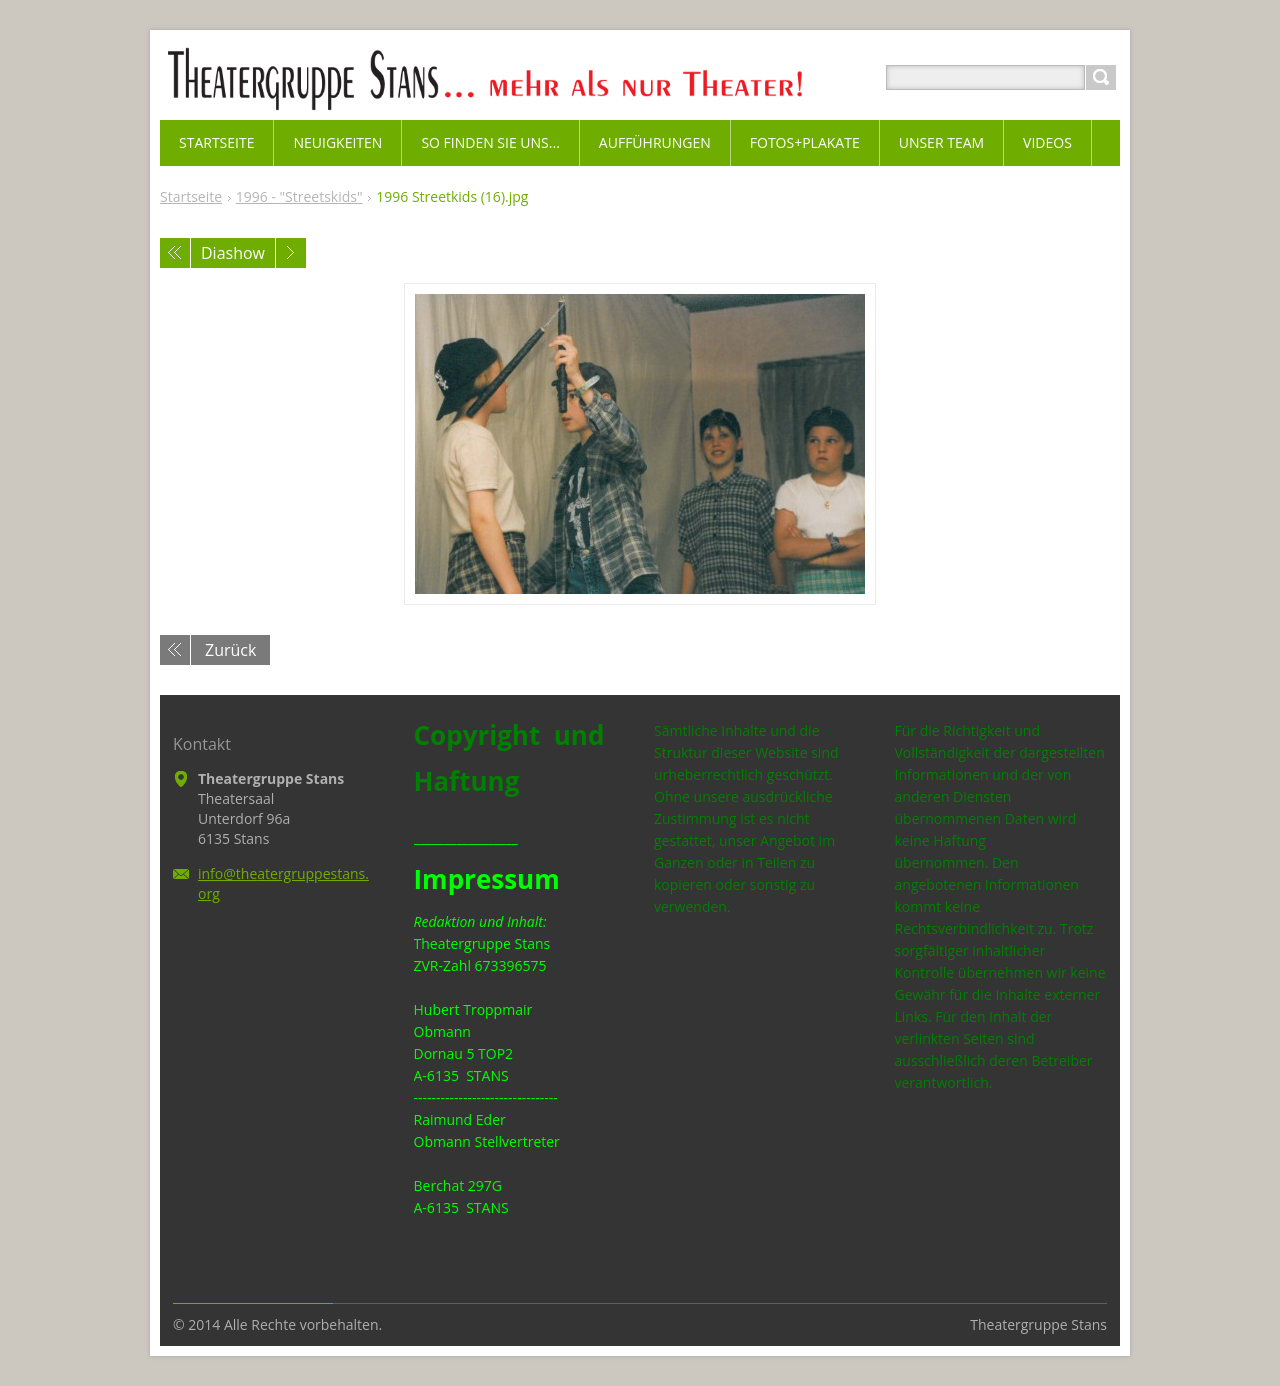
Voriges (175, 253)
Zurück (230, 650)
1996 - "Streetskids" (299, 196)
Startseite (191, 196)
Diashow (233, 253)
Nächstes (291, 253)
